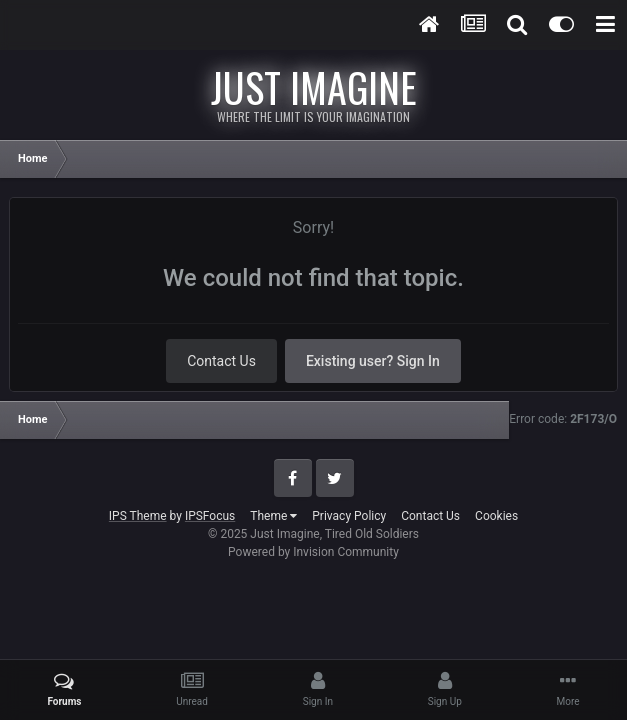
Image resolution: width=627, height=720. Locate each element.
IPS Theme (138, 516)
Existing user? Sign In (373, 361)
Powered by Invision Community (313, 552)
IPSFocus (210, 516)
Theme (273, 516)
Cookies (496, 516)
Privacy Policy (349, 516)
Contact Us (221, 361)
